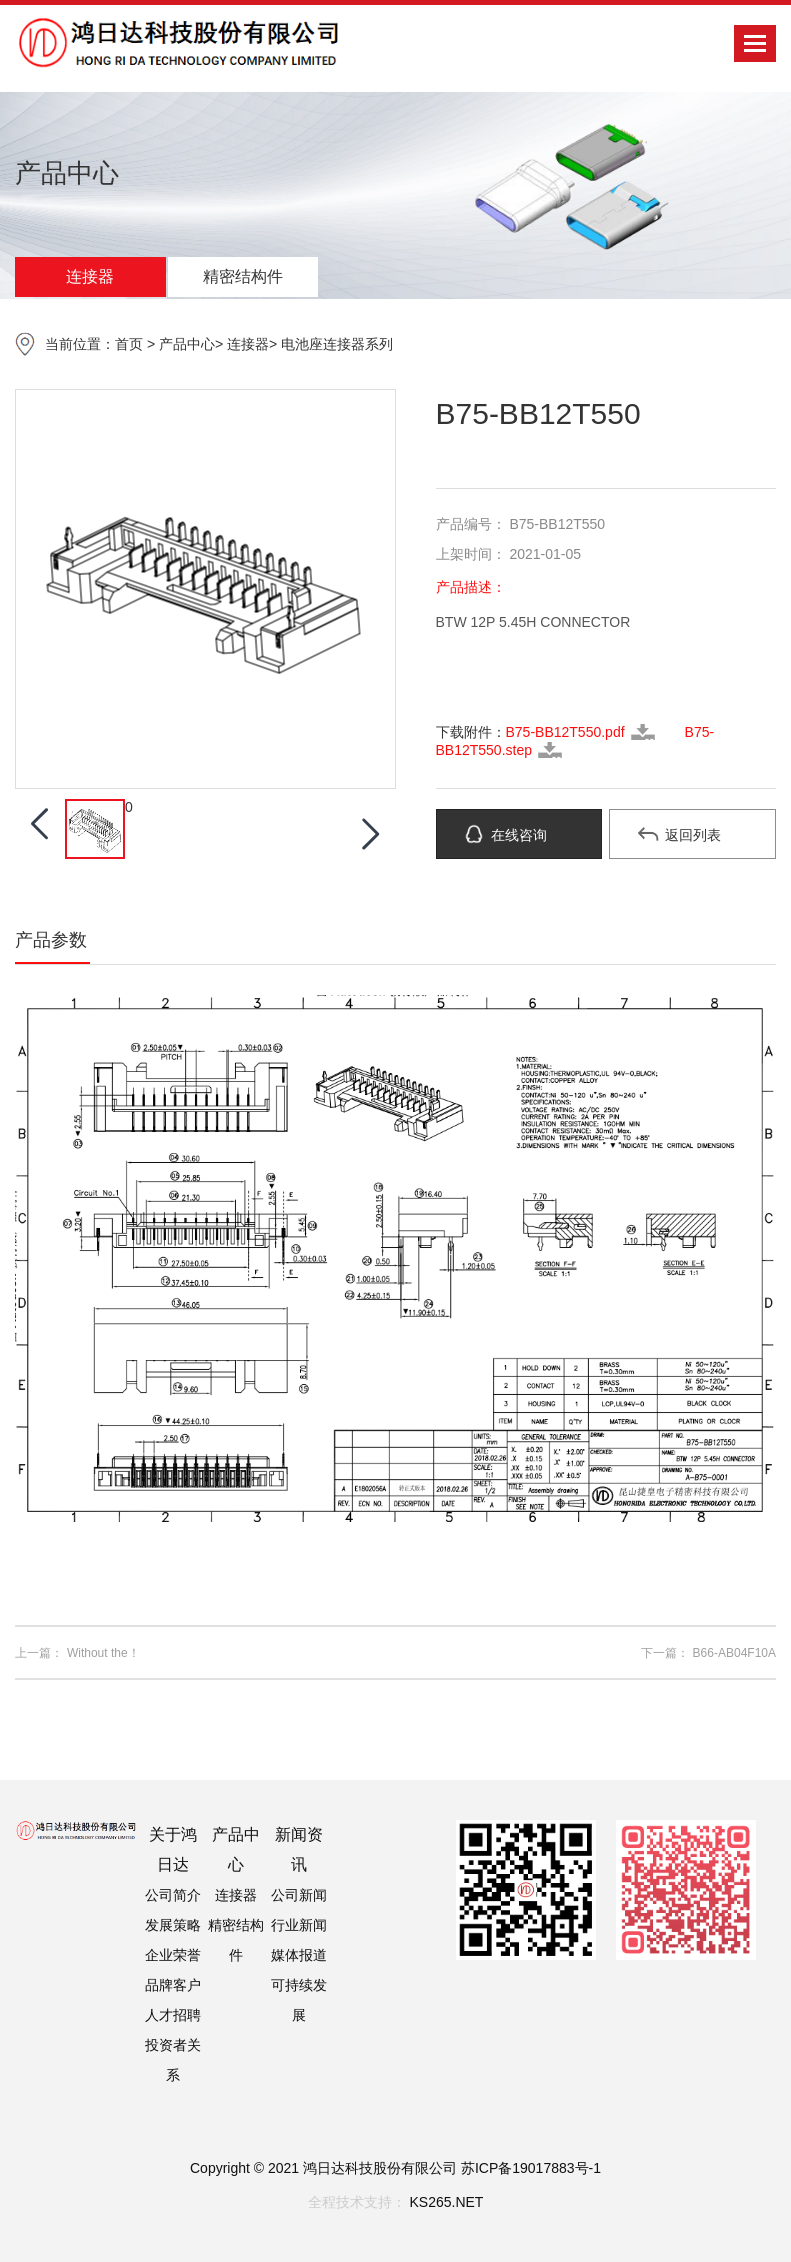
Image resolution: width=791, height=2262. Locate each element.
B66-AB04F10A (734, 1653)
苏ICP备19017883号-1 (531, 2168)
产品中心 (187, 344)
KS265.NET (446, 2202)
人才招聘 (173, 2015)
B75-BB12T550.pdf (565, 732)
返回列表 (693, 835)
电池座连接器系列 (337, 344)
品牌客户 (173, 1985)
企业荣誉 (173, 1955)
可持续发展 (299, 2000)
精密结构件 (243, 276)
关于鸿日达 (173, 1849)
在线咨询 (519, 835)
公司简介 (173, 1895)
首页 (129, 344)
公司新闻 (299, 1895)
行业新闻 (299, 1925)
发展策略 (173, 1925)
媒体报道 (299, 1955)
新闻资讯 (299, 1849)
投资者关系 (173, 2060)
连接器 (90, 276)
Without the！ (103, 1653)
